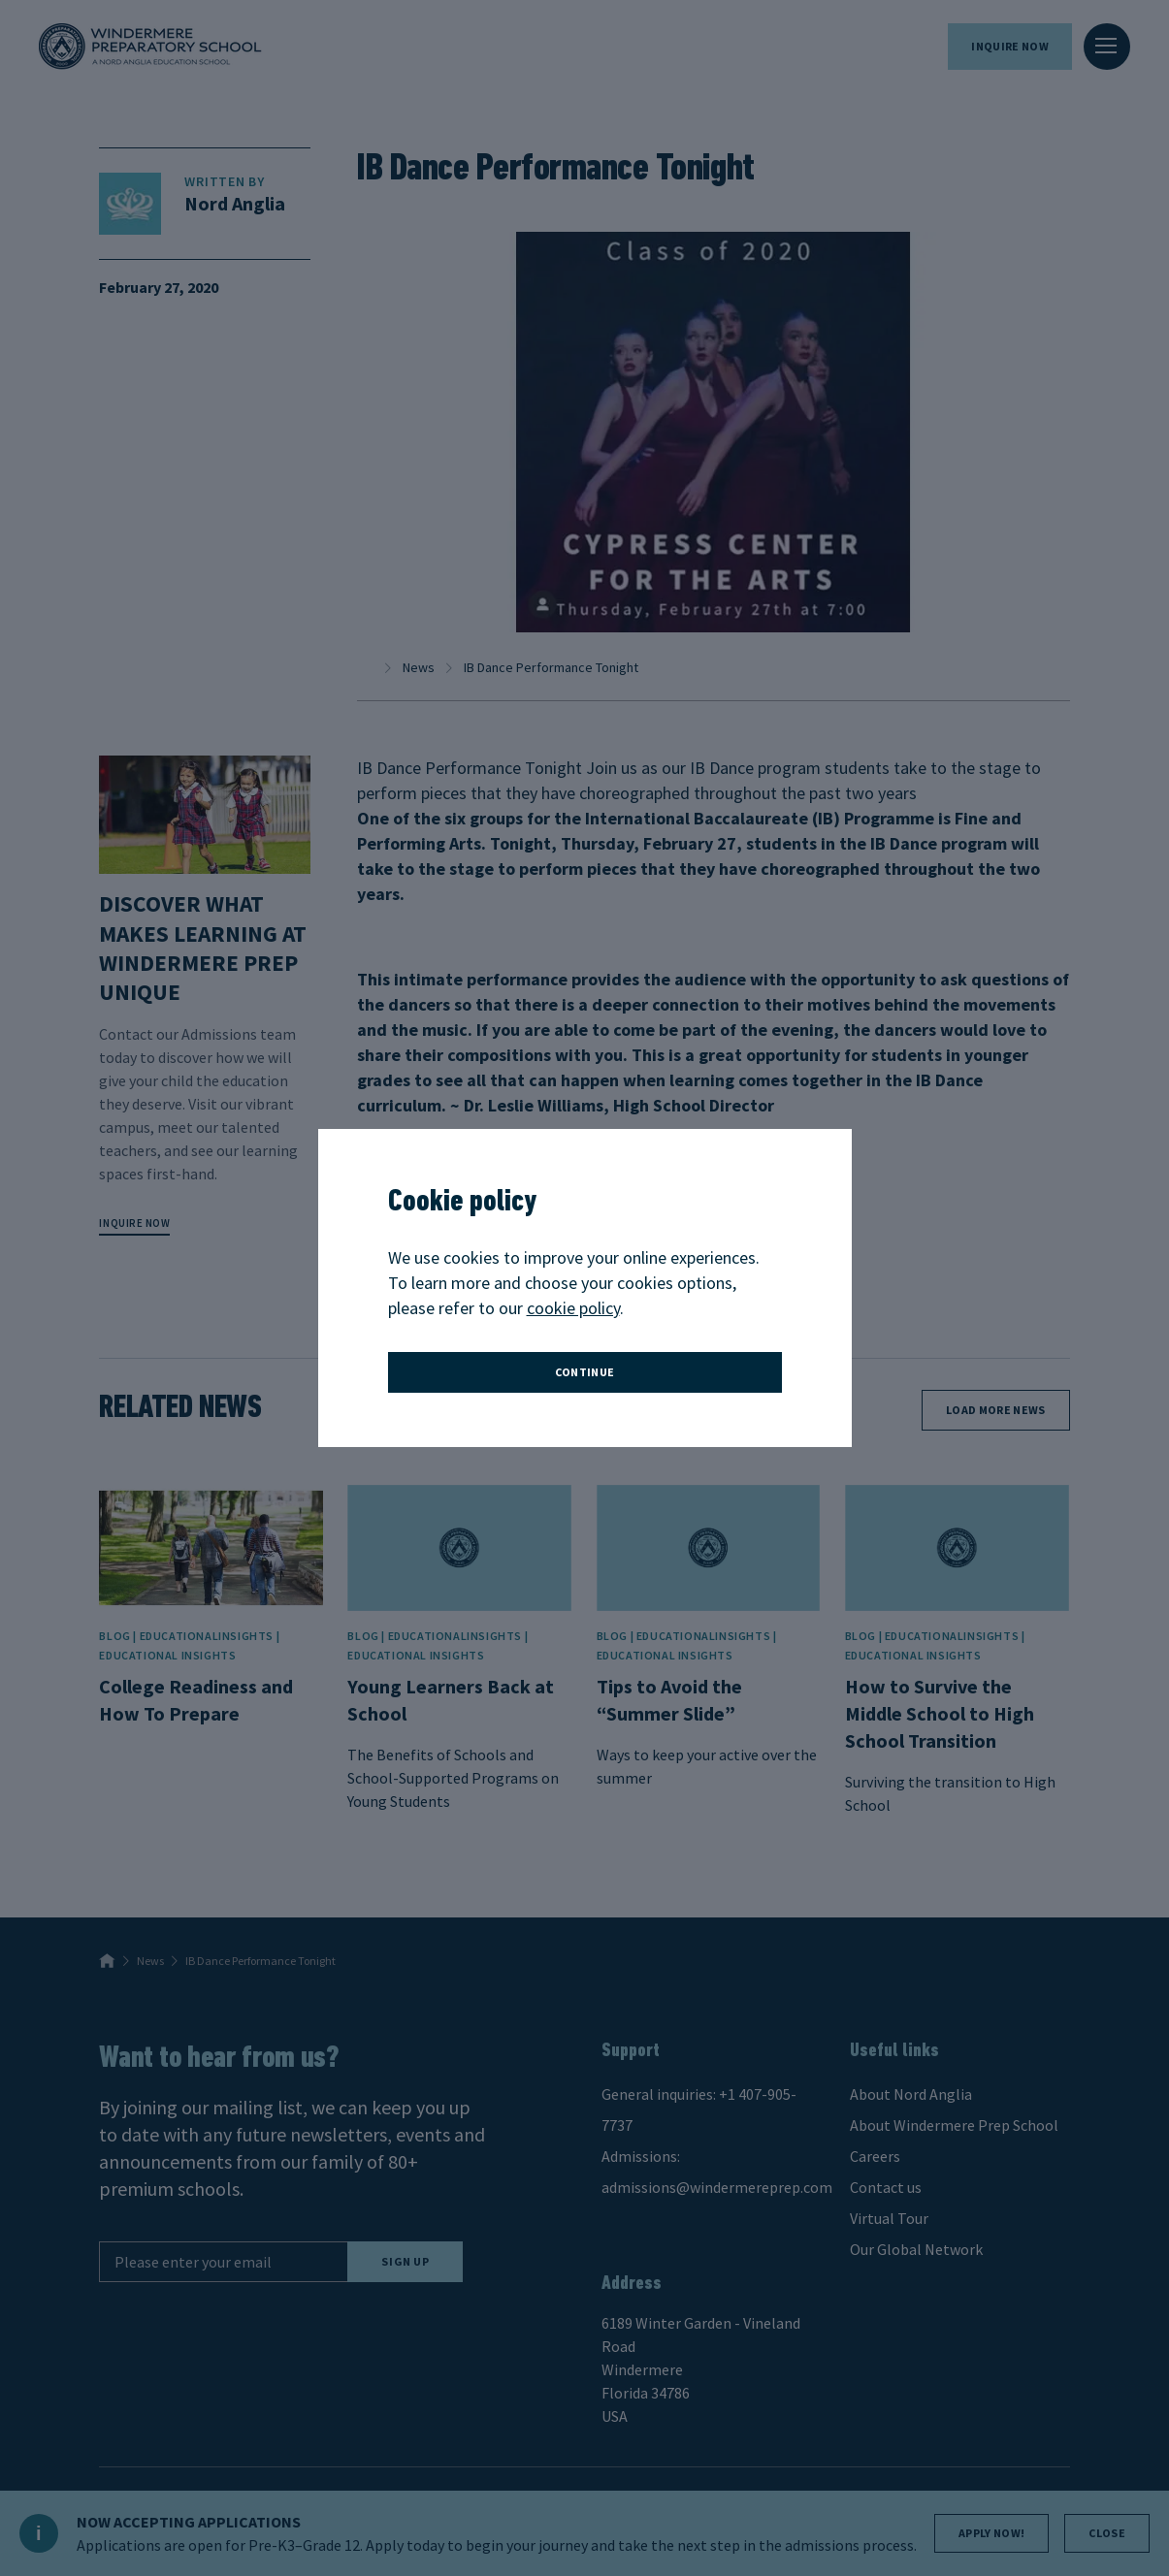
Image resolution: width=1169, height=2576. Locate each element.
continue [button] (585, 1372)
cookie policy (573, 1308)
